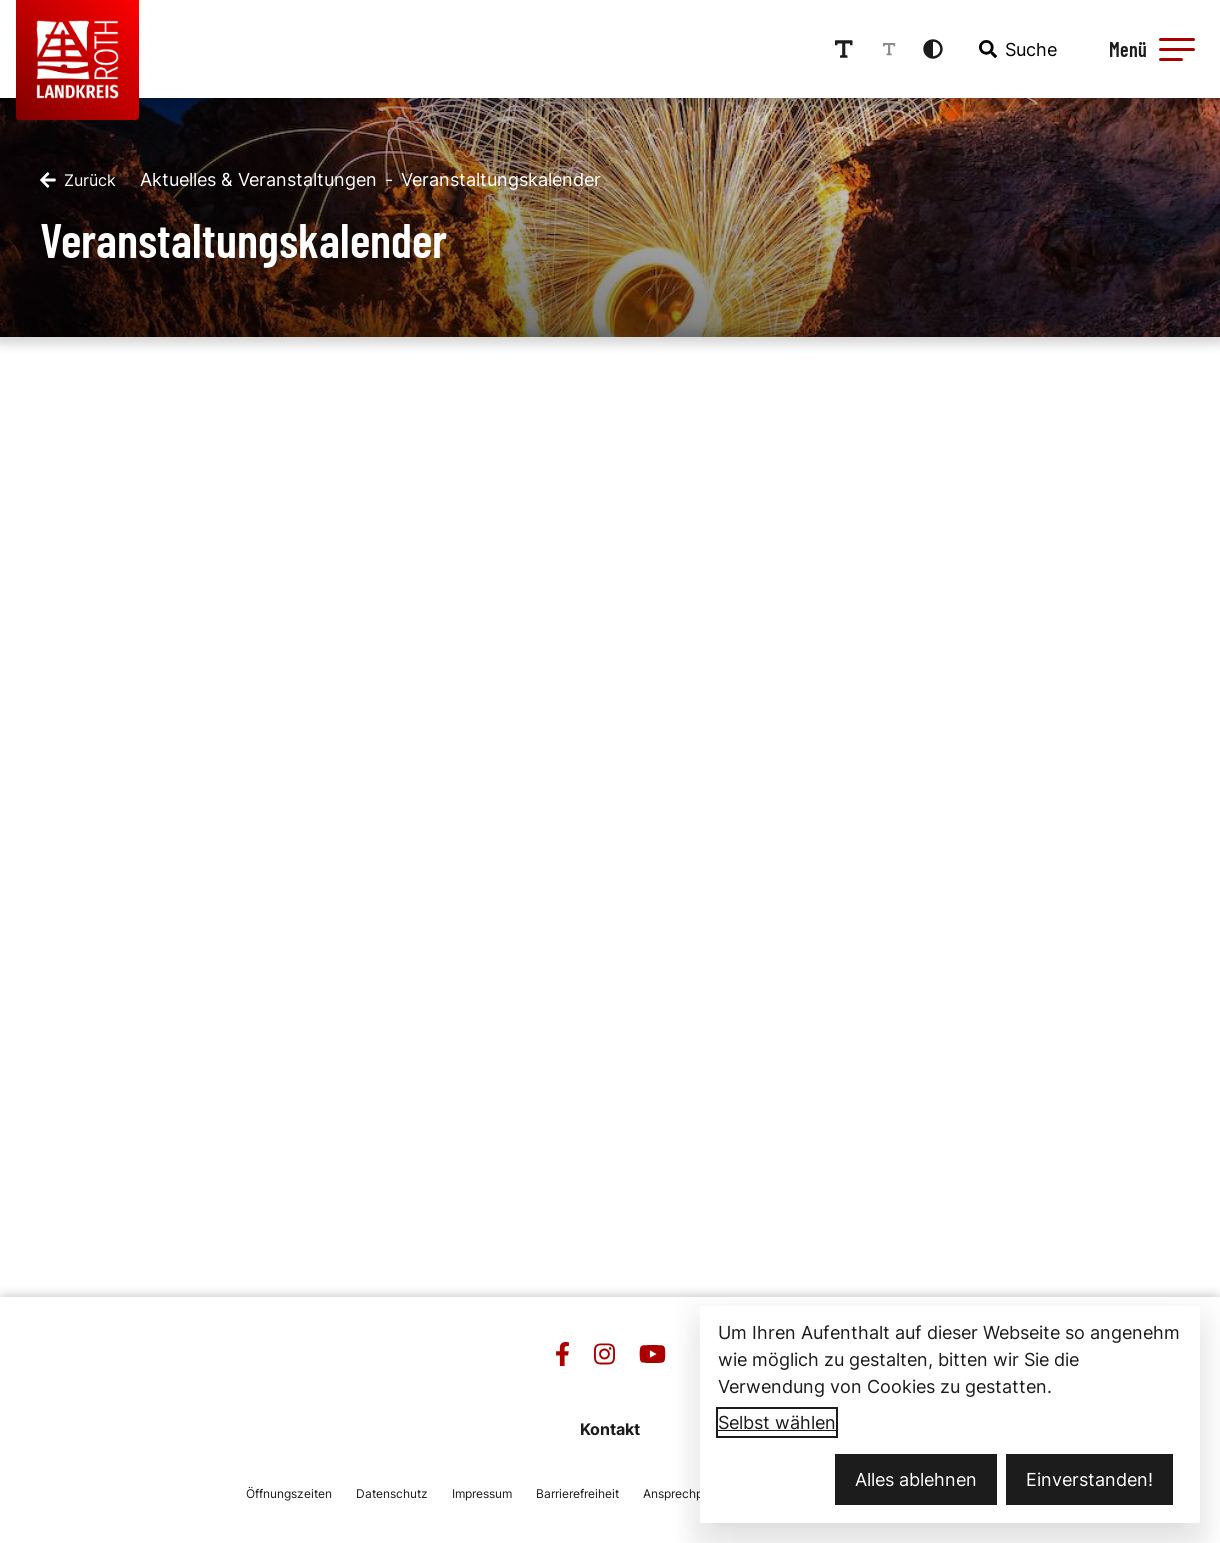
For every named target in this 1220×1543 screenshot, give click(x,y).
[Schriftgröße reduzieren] (889, 49)
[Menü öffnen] (1149, 49)
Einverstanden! (1089, 1479)
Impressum (482, 1493)
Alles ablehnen (916, 1479)
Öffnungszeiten (289, 1493)
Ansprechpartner (689, 1493)
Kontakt (610, 1429)
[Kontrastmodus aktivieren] (933, 49)
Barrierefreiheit (577, 1493)
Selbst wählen (777, 1422)
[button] (1177, 49)
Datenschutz (392, 1493)
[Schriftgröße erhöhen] (844, 49)
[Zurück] (78, 180)
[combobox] (1016, 49)
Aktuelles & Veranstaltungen (258, 179)
